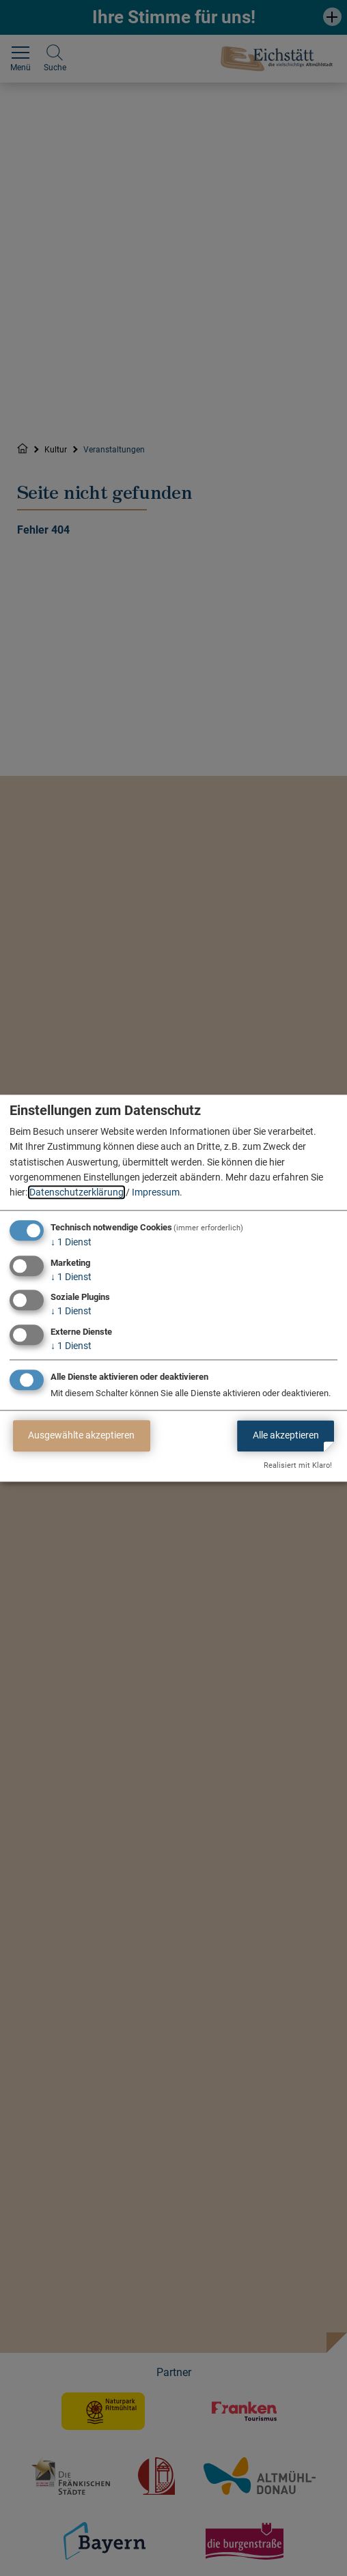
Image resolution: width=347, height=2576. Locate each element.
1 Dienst (71, 1241)
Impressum (156, 1192)
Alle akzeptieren (286, 1435)
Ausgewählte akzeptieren (81, 1435)
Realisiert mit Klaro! (298, 1465)
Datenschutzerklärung (76, 1192)
